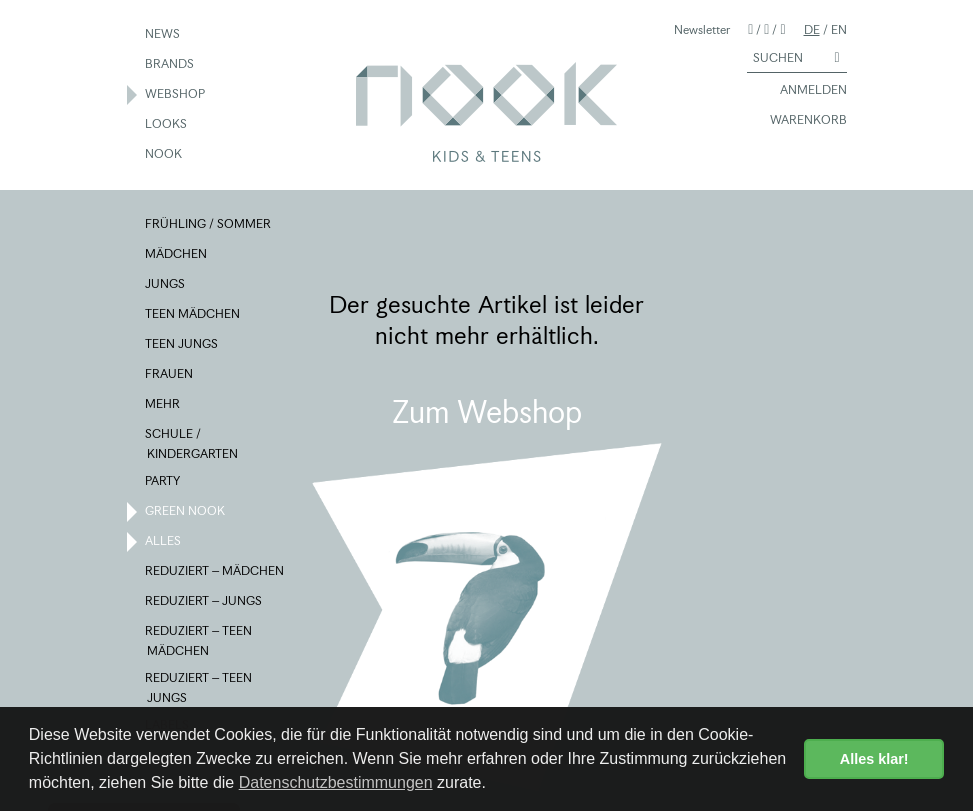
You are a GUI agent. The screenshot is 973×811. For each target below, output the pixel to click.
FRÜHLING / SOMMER (209, 225)
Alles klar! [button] (874, 759)
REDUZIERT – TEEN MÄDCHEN (199, 640)
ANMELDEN (804, 91)
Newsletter (702, 29)
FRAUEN (170, 375)
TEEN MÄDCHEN (193, 315)
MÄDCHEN (177, 255)
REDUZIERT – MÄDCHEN (215, 572)
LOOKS (167, 125)
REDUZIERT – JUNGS (204, 602)
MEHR (163, 405)
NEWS (163, 35)
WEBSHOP (176, 95)
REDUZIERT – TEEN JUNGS (199, 687)
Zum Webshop (487, 412)
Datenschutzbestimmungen (336, 782)
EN (839, 29)
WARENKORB (799, 121)
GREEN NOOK (186, 512)
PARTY (163, 482)
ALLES (164, 542)
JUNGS (166, 285)
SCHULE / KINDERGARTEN (192, 443)
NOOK (164, 155)
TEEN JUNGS (182, 345)
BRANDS (170, 65)
